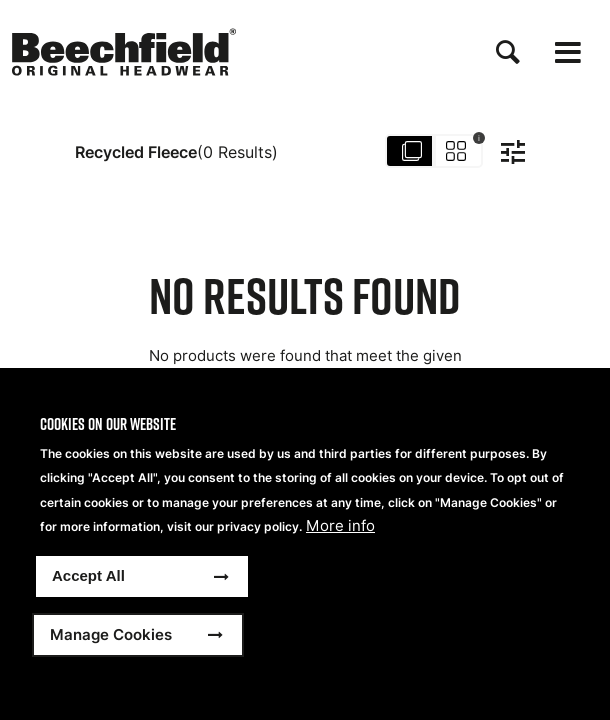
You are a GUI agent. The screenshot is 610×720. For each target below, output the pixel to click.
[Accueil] (124, 52)
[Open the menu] (568, 52)
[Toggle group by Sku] (435, 152)
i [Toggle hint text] (479, 138)
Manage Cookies (111, 634)
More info (340, 526)
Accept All (88, 575)
